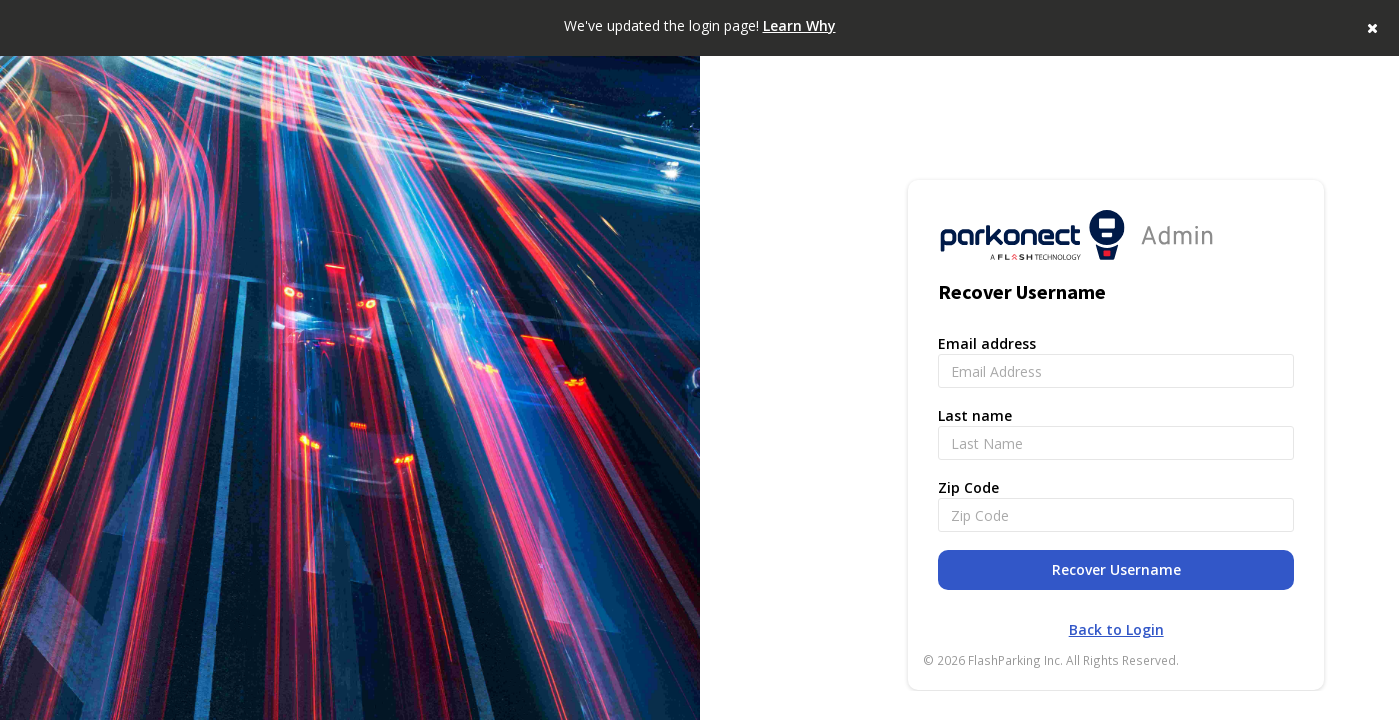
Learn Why (799, 25)
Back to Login (1116, 629)
